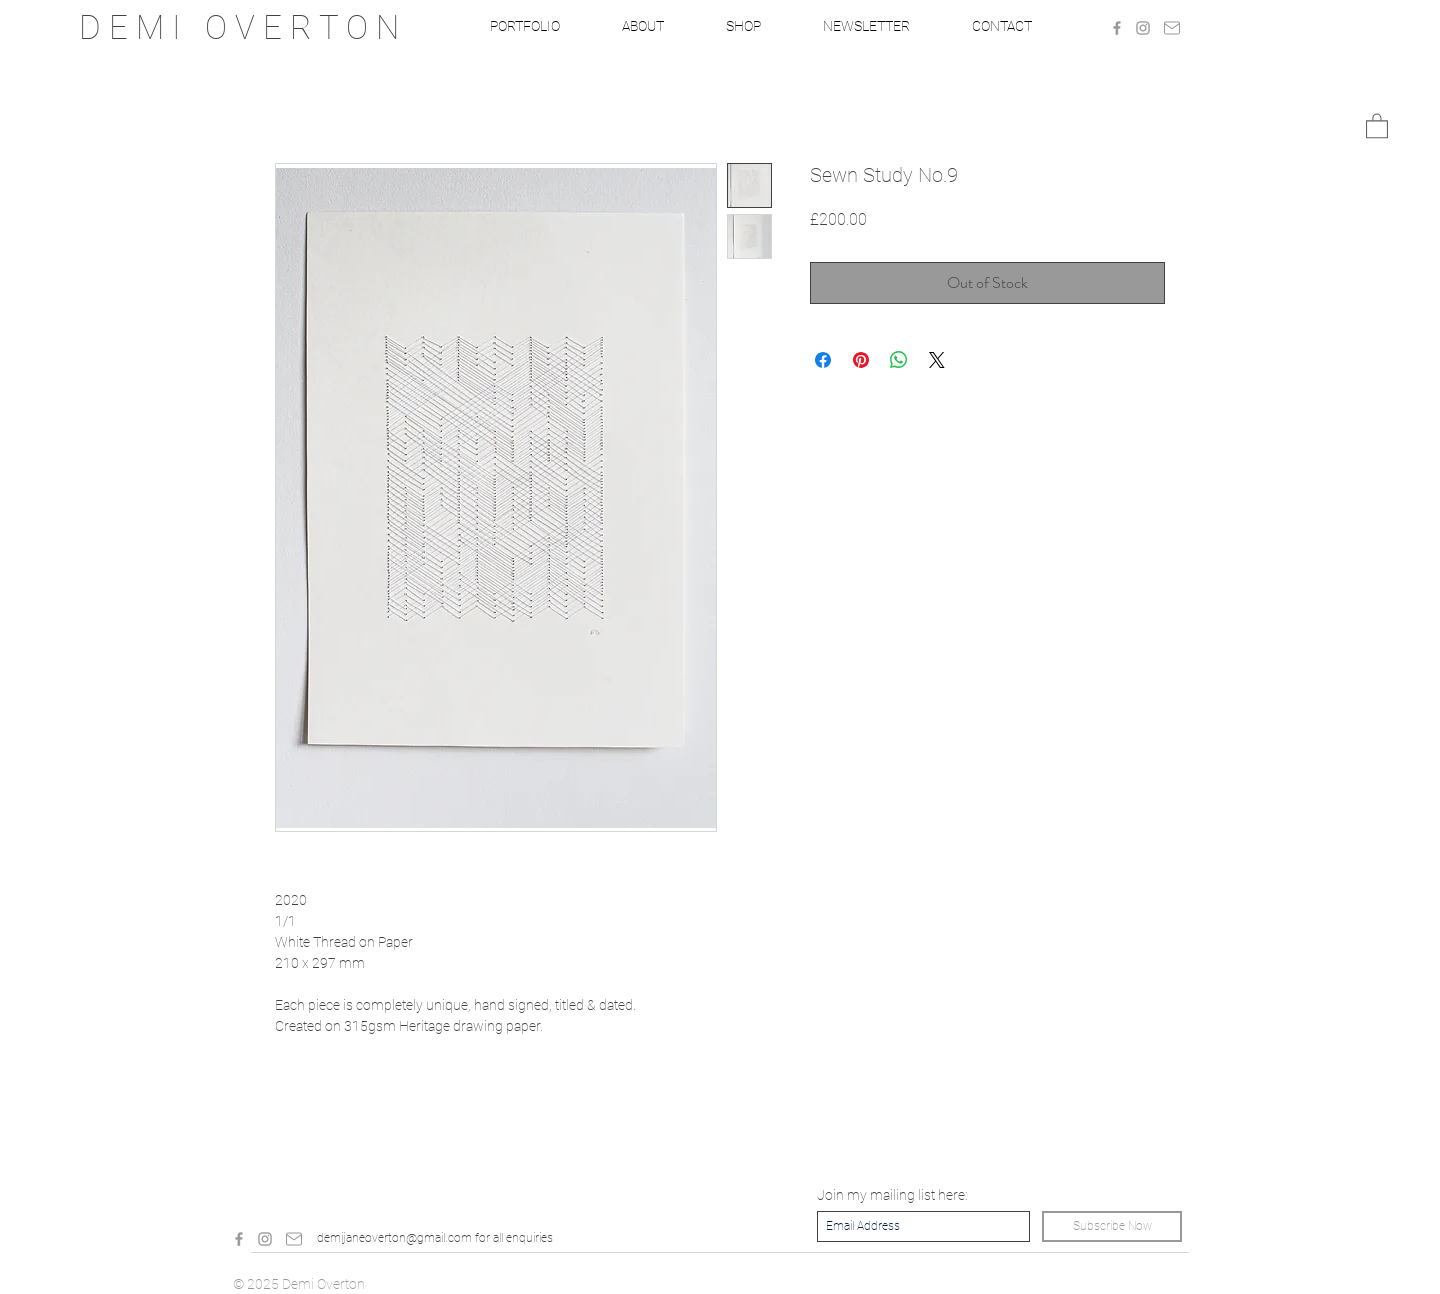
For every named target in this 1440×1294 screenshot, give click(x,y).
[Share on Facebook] (823, 360)
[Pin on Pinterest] (861, 360)
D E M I (142, 27)
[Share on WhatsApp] (899, 360)
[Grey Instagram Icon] (1143, 28)
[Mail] (1172, 28)
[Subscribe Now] (1112, 1226)
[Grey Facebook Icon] (1117, 28)
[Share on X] (937, 360)
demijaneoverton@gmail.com (394, 1238)
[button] (1377, 125)
